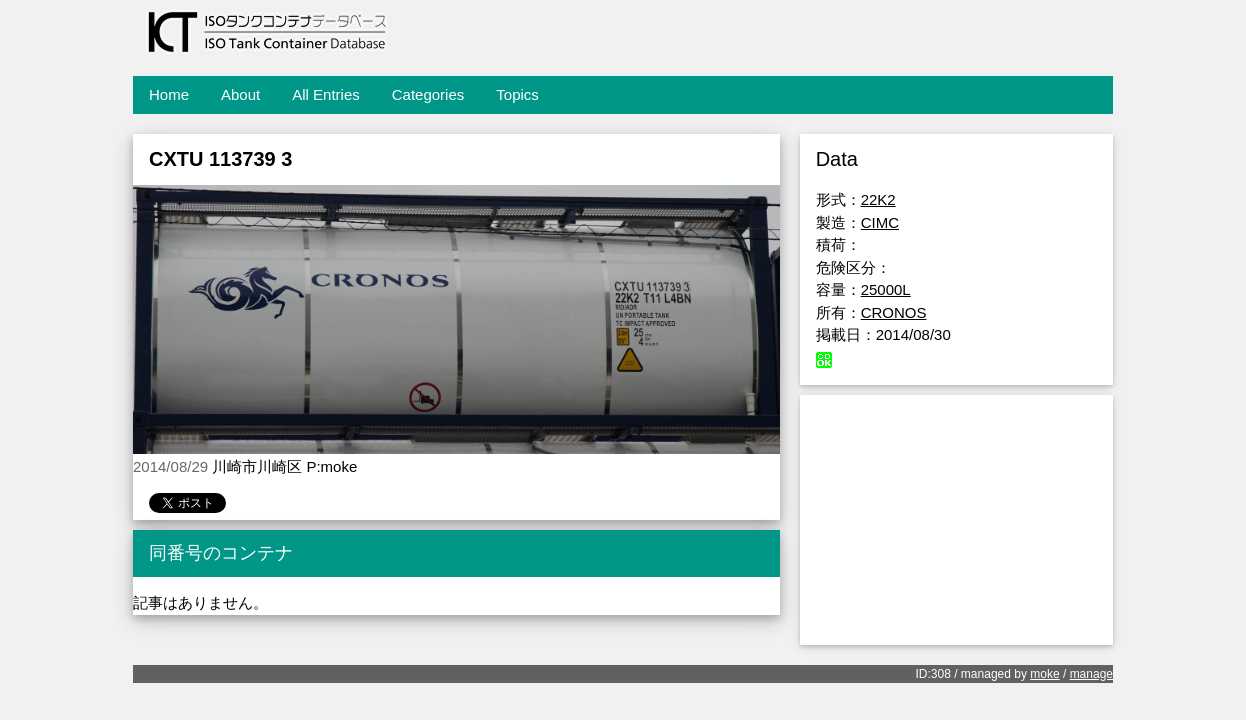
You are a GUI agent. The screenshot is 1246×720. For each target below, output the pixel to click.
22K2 (878, 199)
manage (1091, 674)
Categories (428, 94)
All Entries (326, 94)
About (240, 94)
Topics (517, 94)
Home (169, 94)
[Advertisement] (956, 520)
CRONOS (894, 312)
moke (1044, 674)
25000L (886, 289)
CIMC (880, 222)
